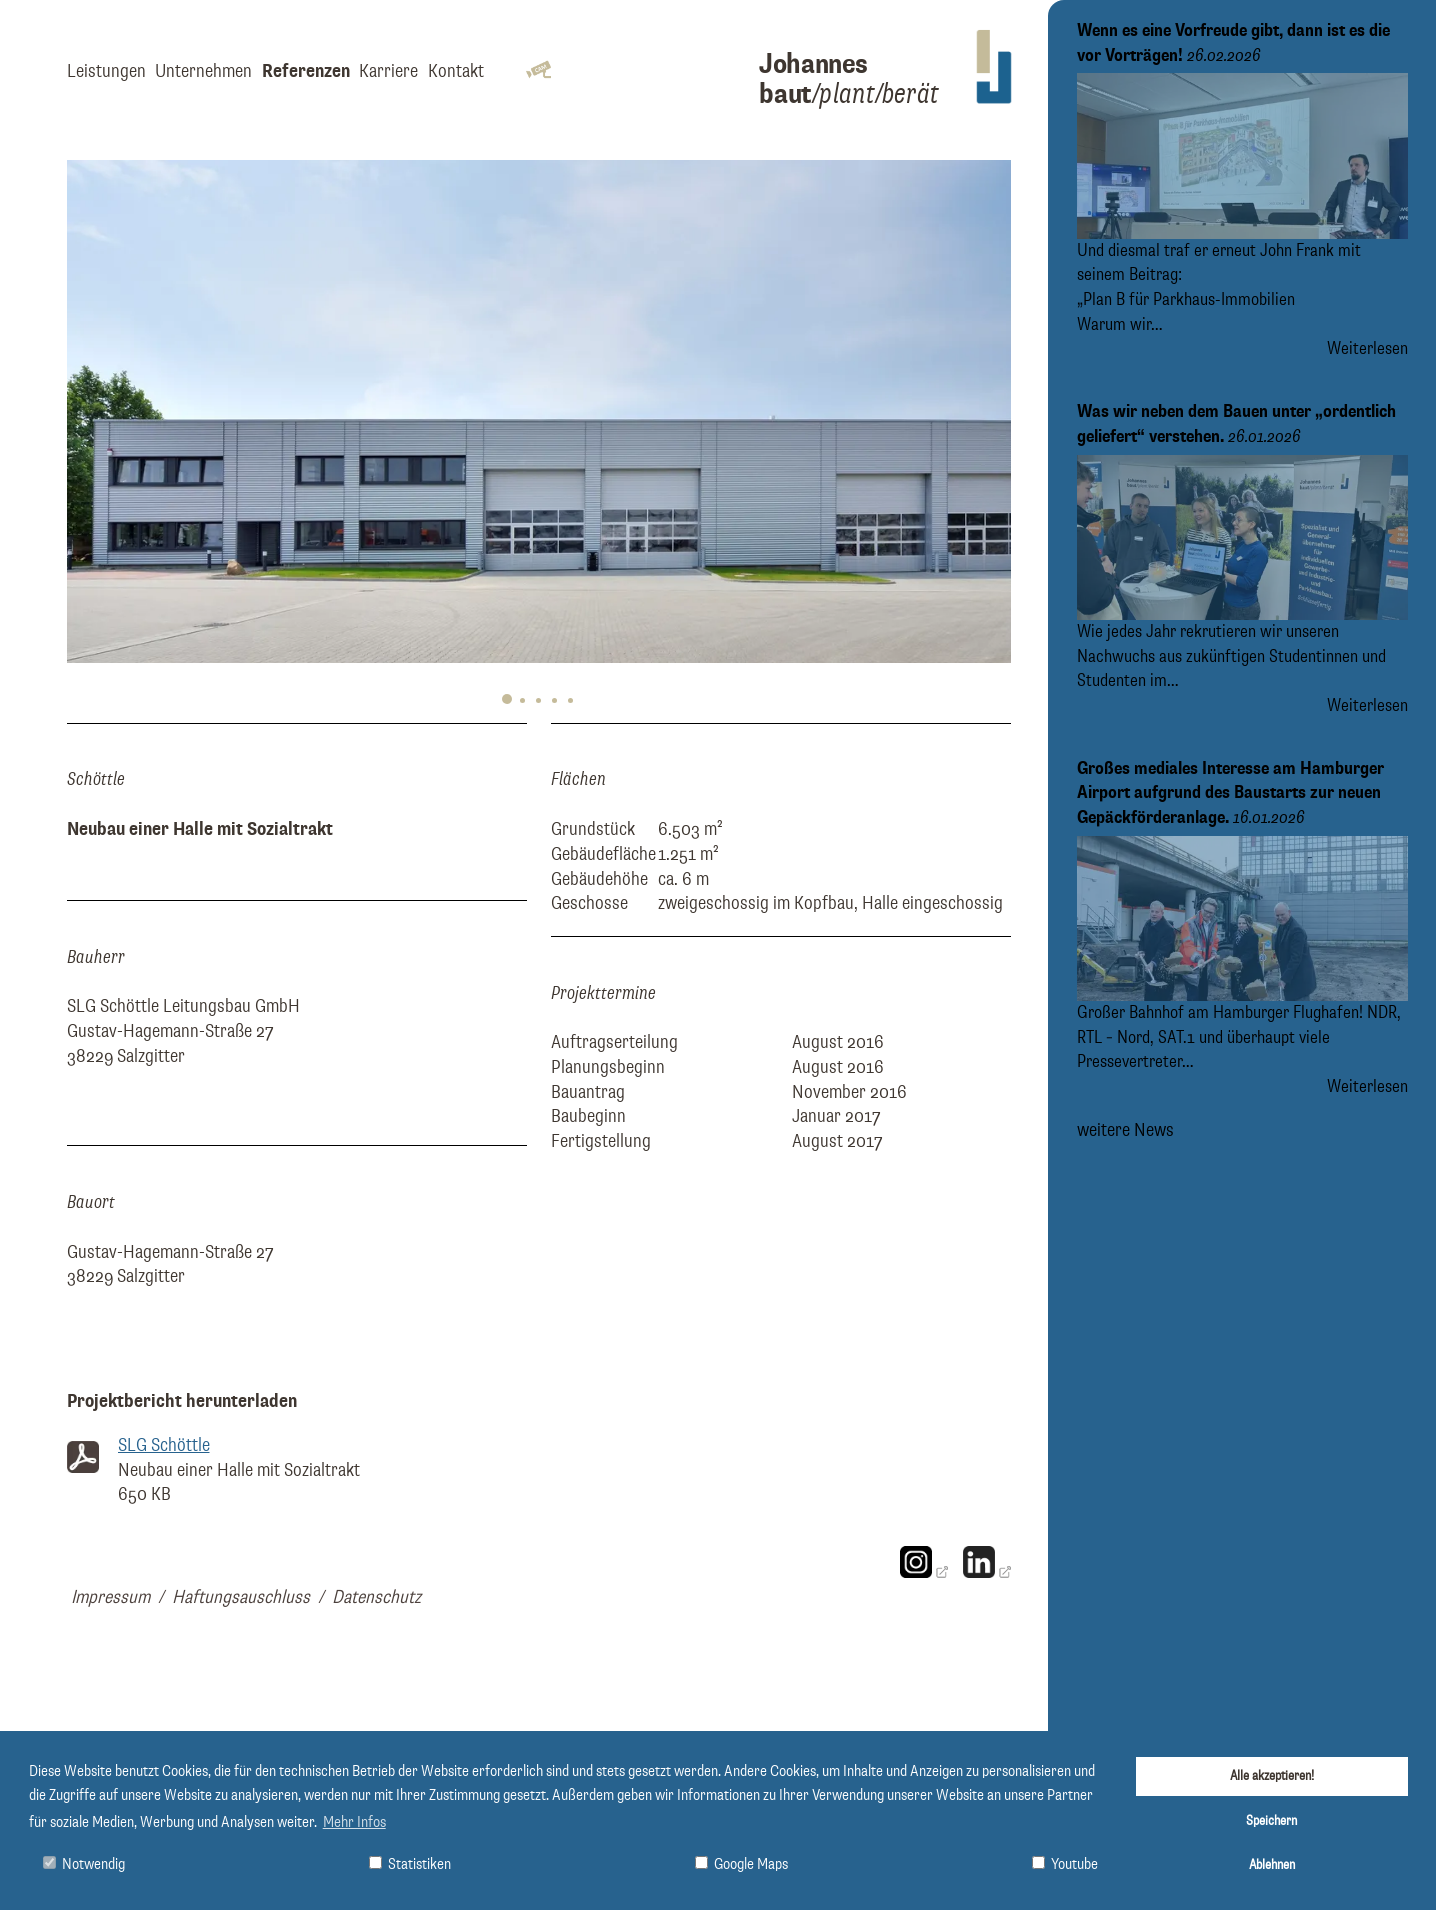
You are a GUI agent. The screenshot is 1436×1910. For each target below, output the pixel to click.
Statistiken (410, 1864)
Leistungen (106, 71)
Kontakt (456, 71)
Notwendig (84, 1864)
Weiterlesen (1367, 349)
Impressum (110, 1597)
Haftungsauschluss (241, 1597)
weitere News (1125, 1128)
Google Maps (741, 1864)
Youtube (1065, 1864)
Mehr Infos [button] (354, 1823)
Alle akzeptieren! (1272, 1776)
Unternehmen (203, 71)
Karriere (388, 71)
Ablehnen (1272, 1865)
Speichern (1271, 1821)
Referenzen (306, 71)
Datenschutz (376, 1597)
